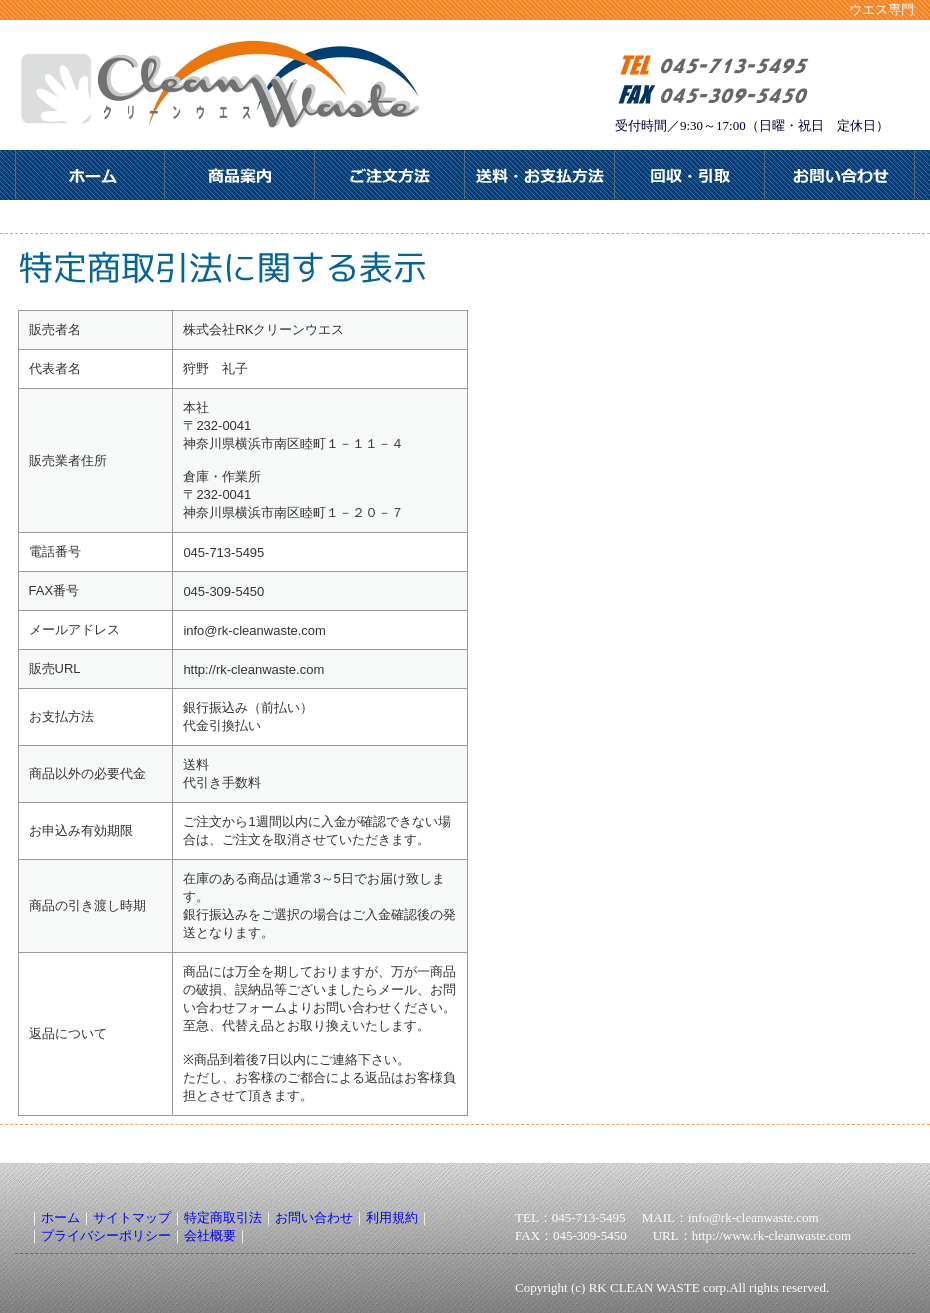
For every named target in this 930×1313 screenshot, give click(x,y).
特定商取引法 (223, 1217)
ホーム (60, 1217)
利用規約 (392, 1217)
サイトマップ (132, 1217)
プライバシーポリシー (106, 1235)
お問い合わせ (314, 1217)
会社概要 (210, 1235)
